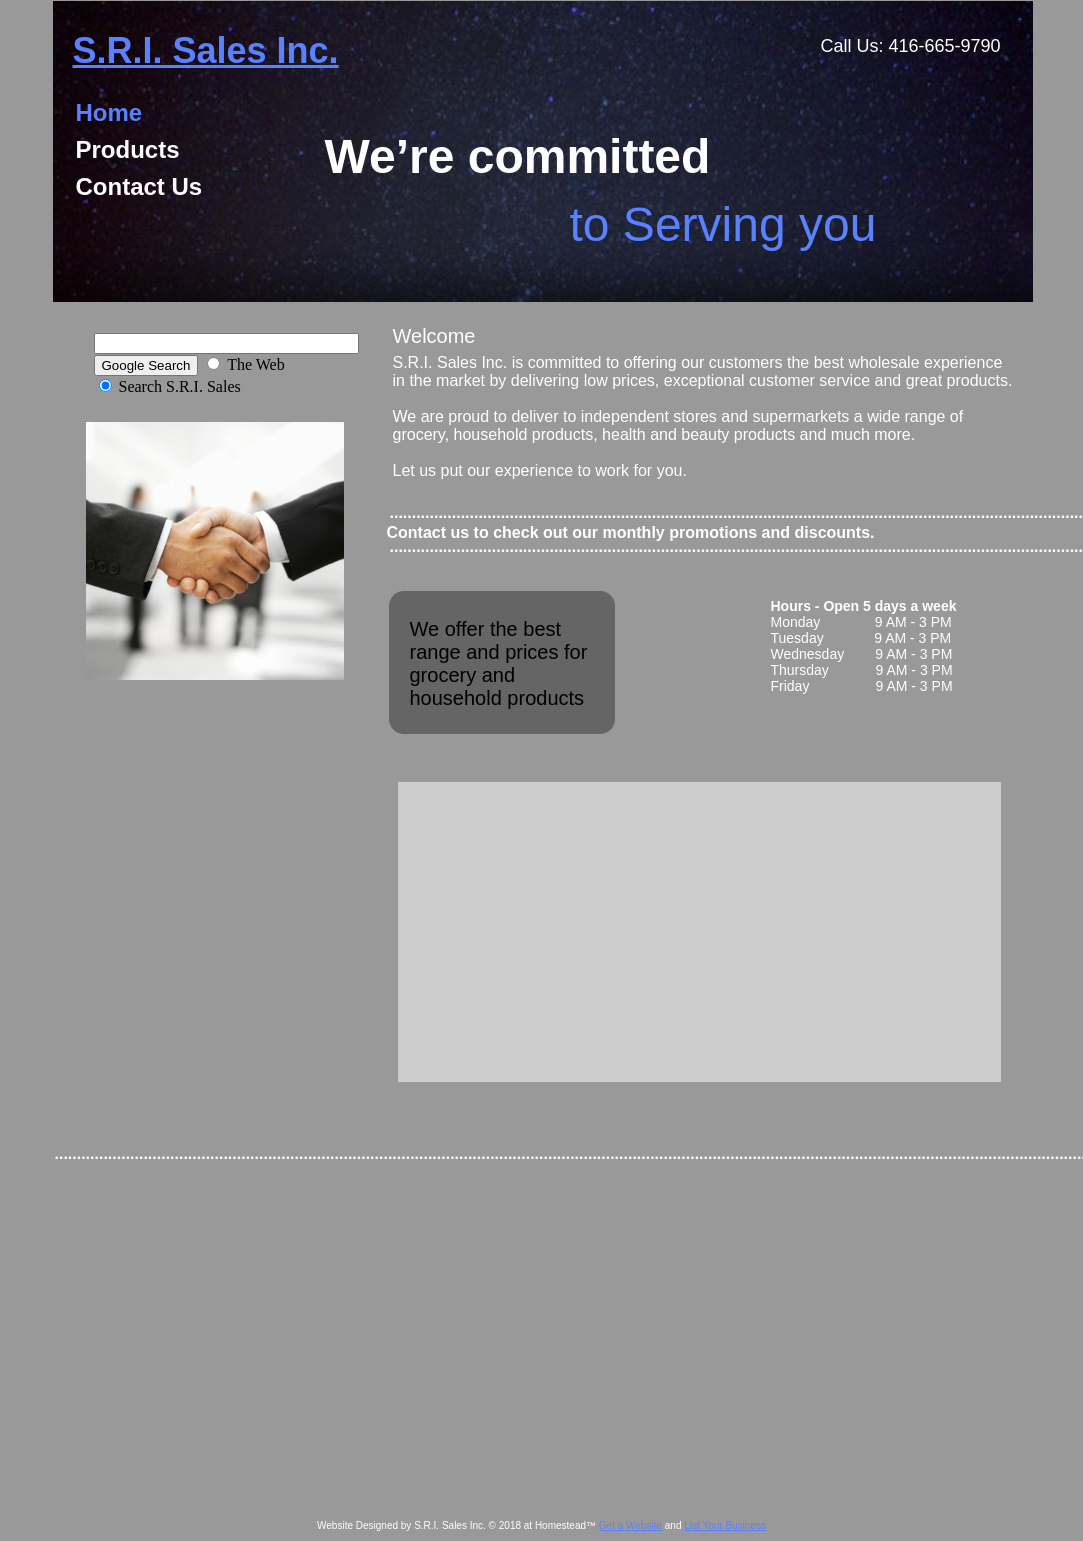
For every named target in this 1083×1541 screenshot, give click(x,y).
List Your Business (725, 1525)
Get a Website (630, 1525)
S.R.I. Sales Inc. (206, 50)
